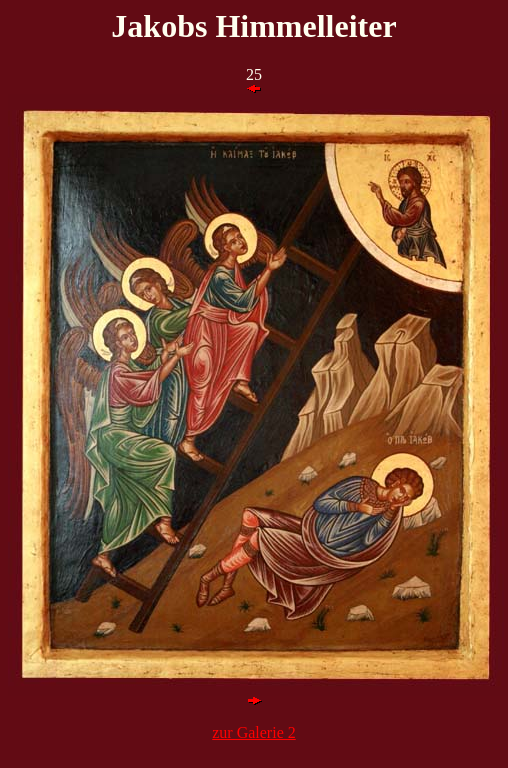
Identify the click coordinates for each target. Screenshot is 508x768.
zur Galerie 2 (254, 732)
